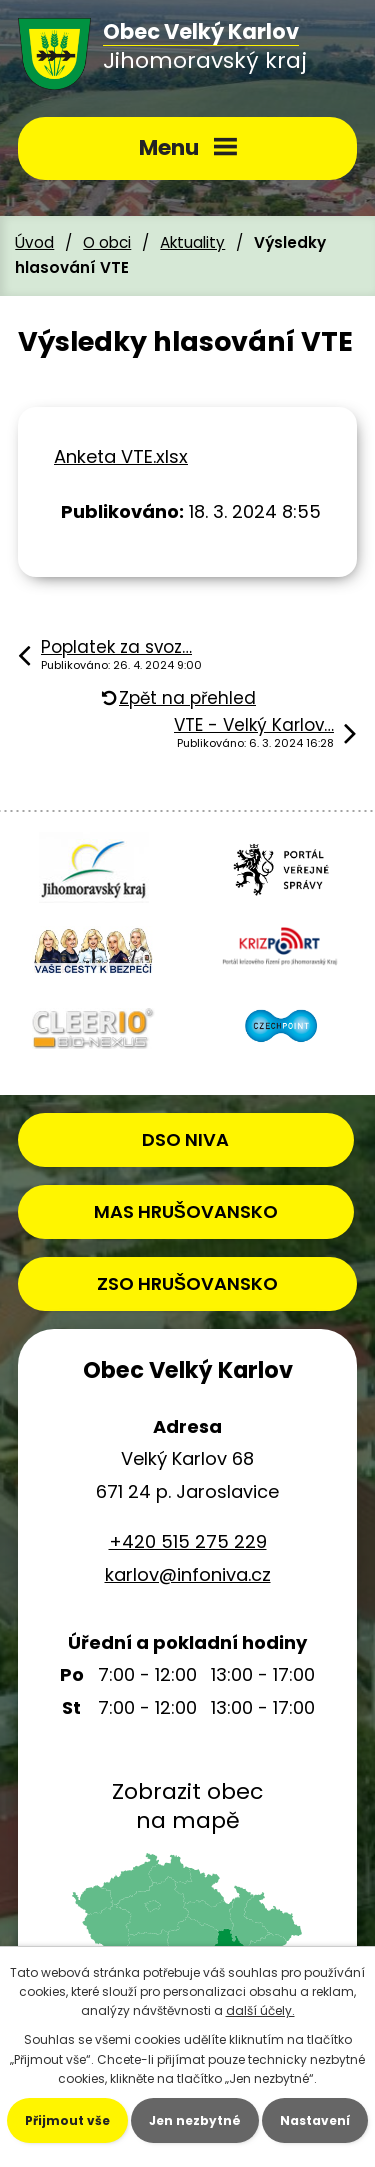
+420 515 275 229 (188, 1541)
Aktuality (192, 242)
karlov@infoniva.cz (188, 1574)
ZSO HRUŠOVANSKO (187, 1283)
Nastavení (315, 2120)
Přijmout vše (67, 2120)
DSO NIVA (185, 1139)
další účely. (260, 2010)
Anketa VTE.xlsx (121, 456)
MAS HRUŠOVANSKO (186, 1211)
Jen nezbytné (195, 2120)
